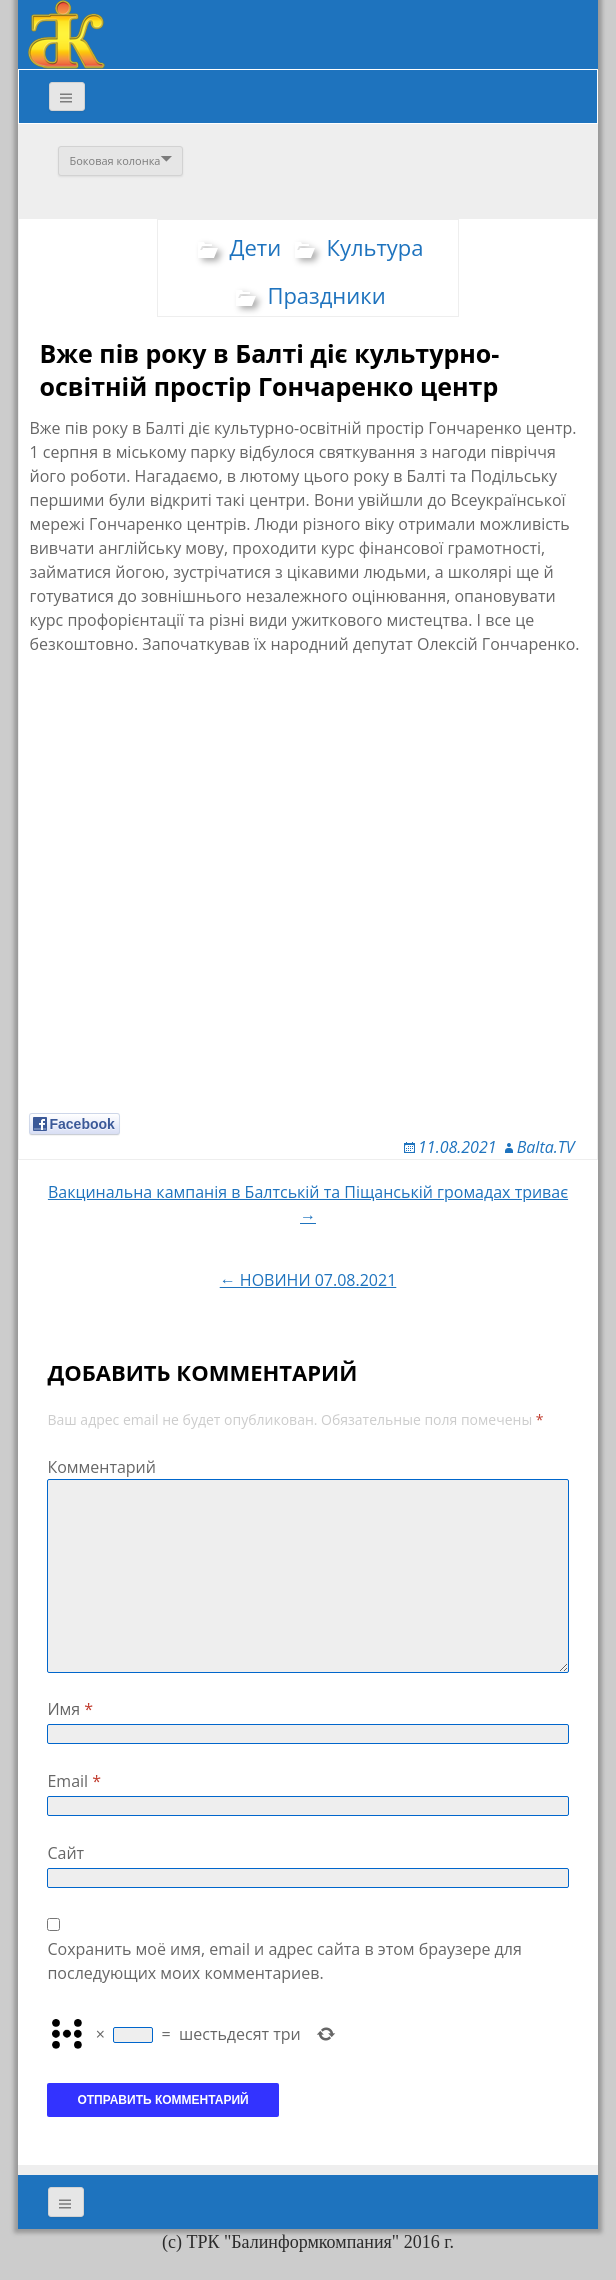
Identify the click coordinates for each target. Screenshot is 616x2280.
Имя (70, 1709)
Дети (255, 247)
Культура (374, 247)
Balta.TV (546, 1147)
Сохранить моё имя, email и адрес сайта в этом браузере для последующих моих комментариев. (284, 1961)
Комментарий (101, 1467)
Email (74, 1781)
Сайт (65, 1853)
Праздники (326, 295)
